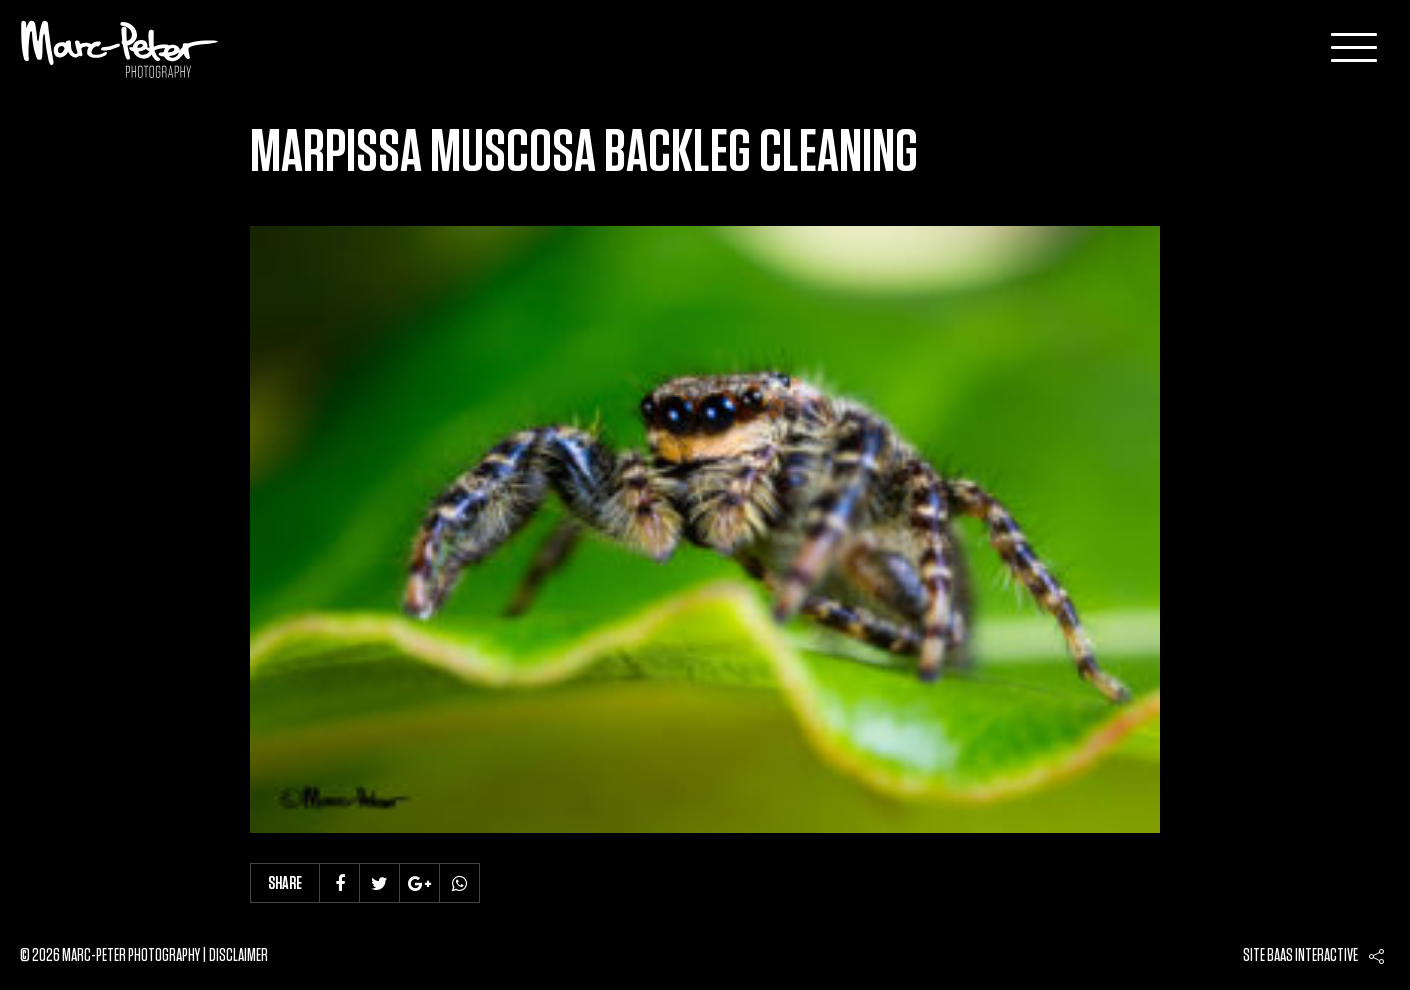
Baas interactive (1312, 956)
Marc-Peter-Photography (120, 49)
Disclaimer (238, 956)
